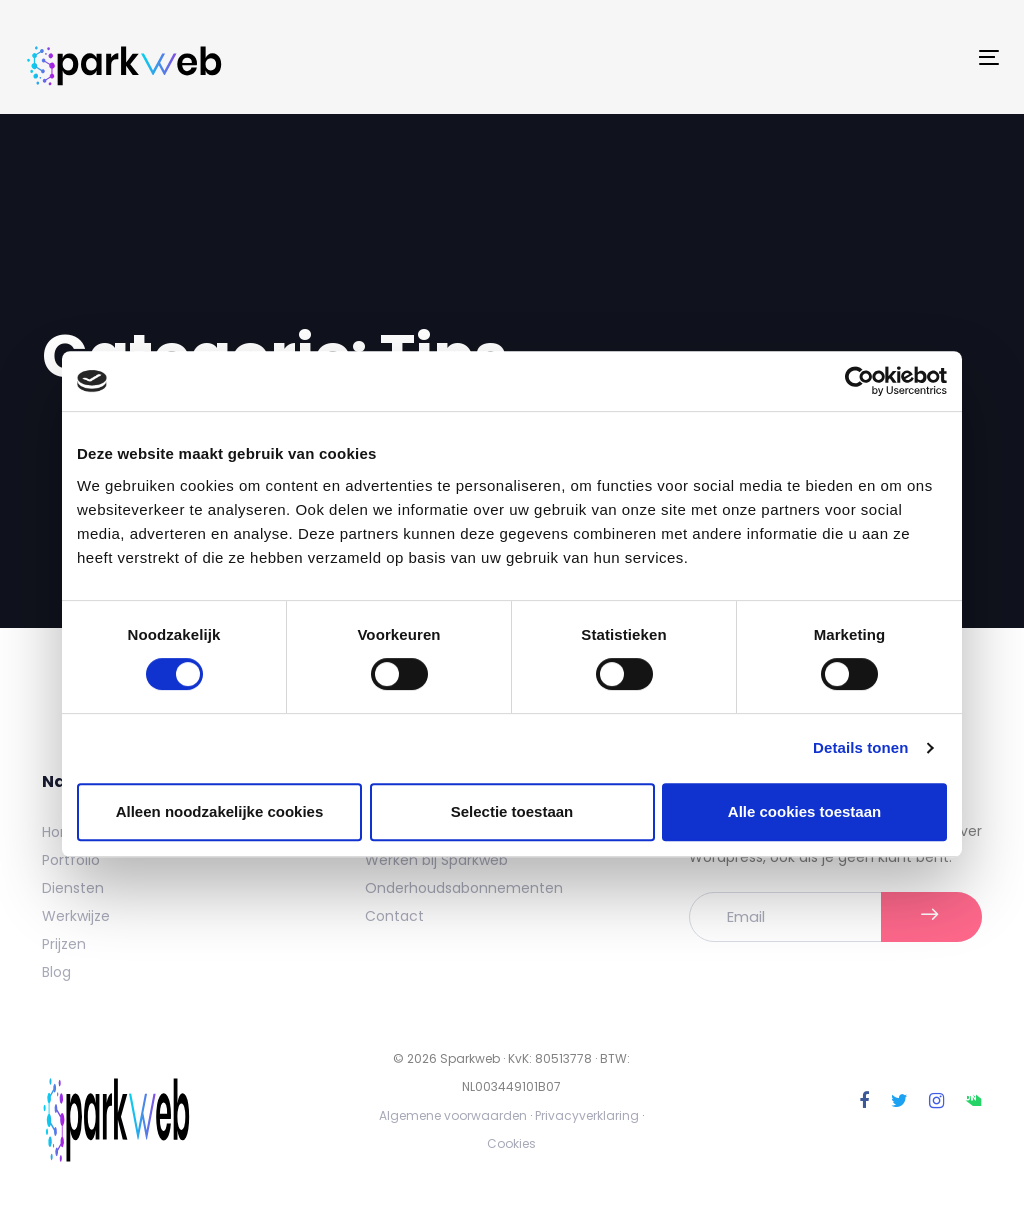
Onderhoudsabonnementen (464, 888)
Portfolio (71, 860)
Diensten (73, 888)
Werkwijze (76, 916)
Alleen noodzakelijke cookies (220, 811)
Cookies (511, 1143)
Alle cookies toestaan (804, 811)
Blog (56, 972)
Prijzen (64, 944)
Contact (394, 916)
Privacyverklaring (587, 1115)
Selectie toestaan (512, 811)
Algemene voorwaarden (453, 1115)
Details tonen (860, 747)
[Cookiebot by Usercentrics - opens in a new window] (859, 381)
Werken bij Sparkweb (436, 860)
